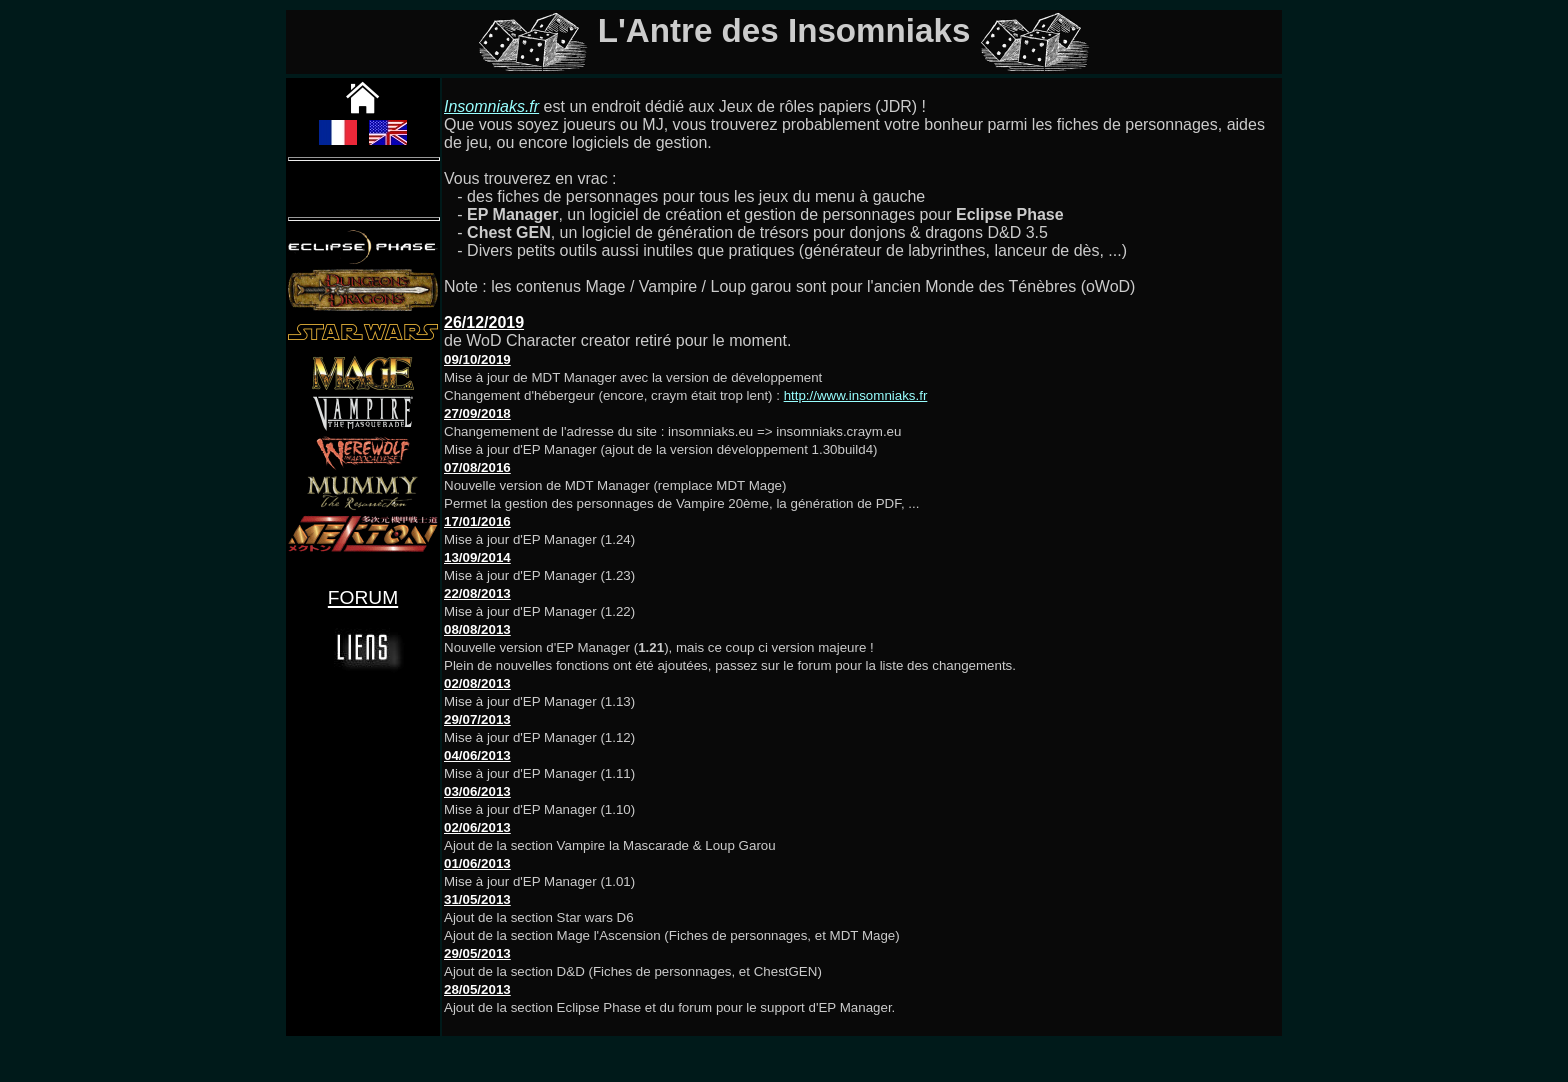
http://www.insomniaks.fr (856, 395)
